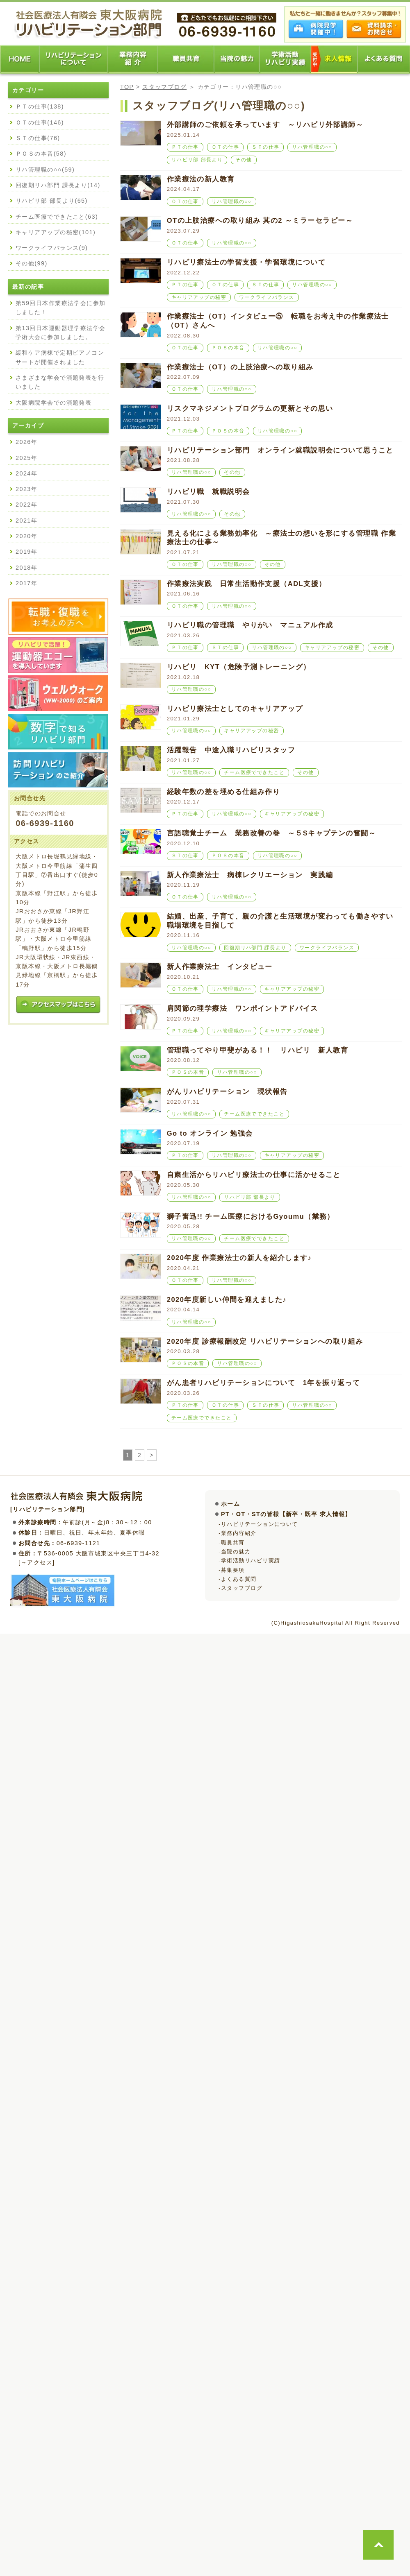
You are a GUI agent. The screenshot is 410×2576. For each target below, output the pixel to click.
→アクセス (36, 1562)
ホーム (230, 1504)
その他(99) (32, 263)
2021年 (26, 520)
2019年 (26, 551)
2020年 (26, 536)
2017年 (26, 583)
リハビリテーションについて (259, 1524)
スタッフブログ (164, 87)
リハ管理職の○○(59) (45, 169)
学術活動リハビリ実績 (250, 1560)
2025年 (26, 458)
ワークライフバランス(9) (52, 247)
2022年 (26, 504)
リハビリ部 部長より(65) (52, 200)
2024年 (26, 473)
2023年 (26, 489)
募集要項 (233, 1570)
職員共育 (233, 1542)
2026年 (26, 442)
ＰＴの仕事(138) (40, 106)
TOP (127, 87)
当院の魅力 (236, 1551)
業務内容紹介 (239, 1533)
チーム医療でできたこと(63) (57, 216)
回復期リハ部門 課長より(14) (58, 185)
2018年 (26, 567)
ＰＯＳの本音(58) (41, 153)
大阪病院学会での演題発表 (53, 402)
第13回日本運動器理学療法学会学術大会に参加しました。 (61, 332)
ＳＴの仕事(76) (38, 138)
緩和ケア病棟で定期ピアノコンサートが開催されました (60, 357)
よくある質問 (239, 1579)
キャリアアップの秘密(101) (56, 232)
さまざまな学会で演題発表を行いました (60, 382)
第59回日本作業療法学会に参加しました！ (61, 307)
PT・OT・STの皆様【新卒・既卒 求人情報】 (286, 1514)
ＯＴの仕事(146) (40, 122)
